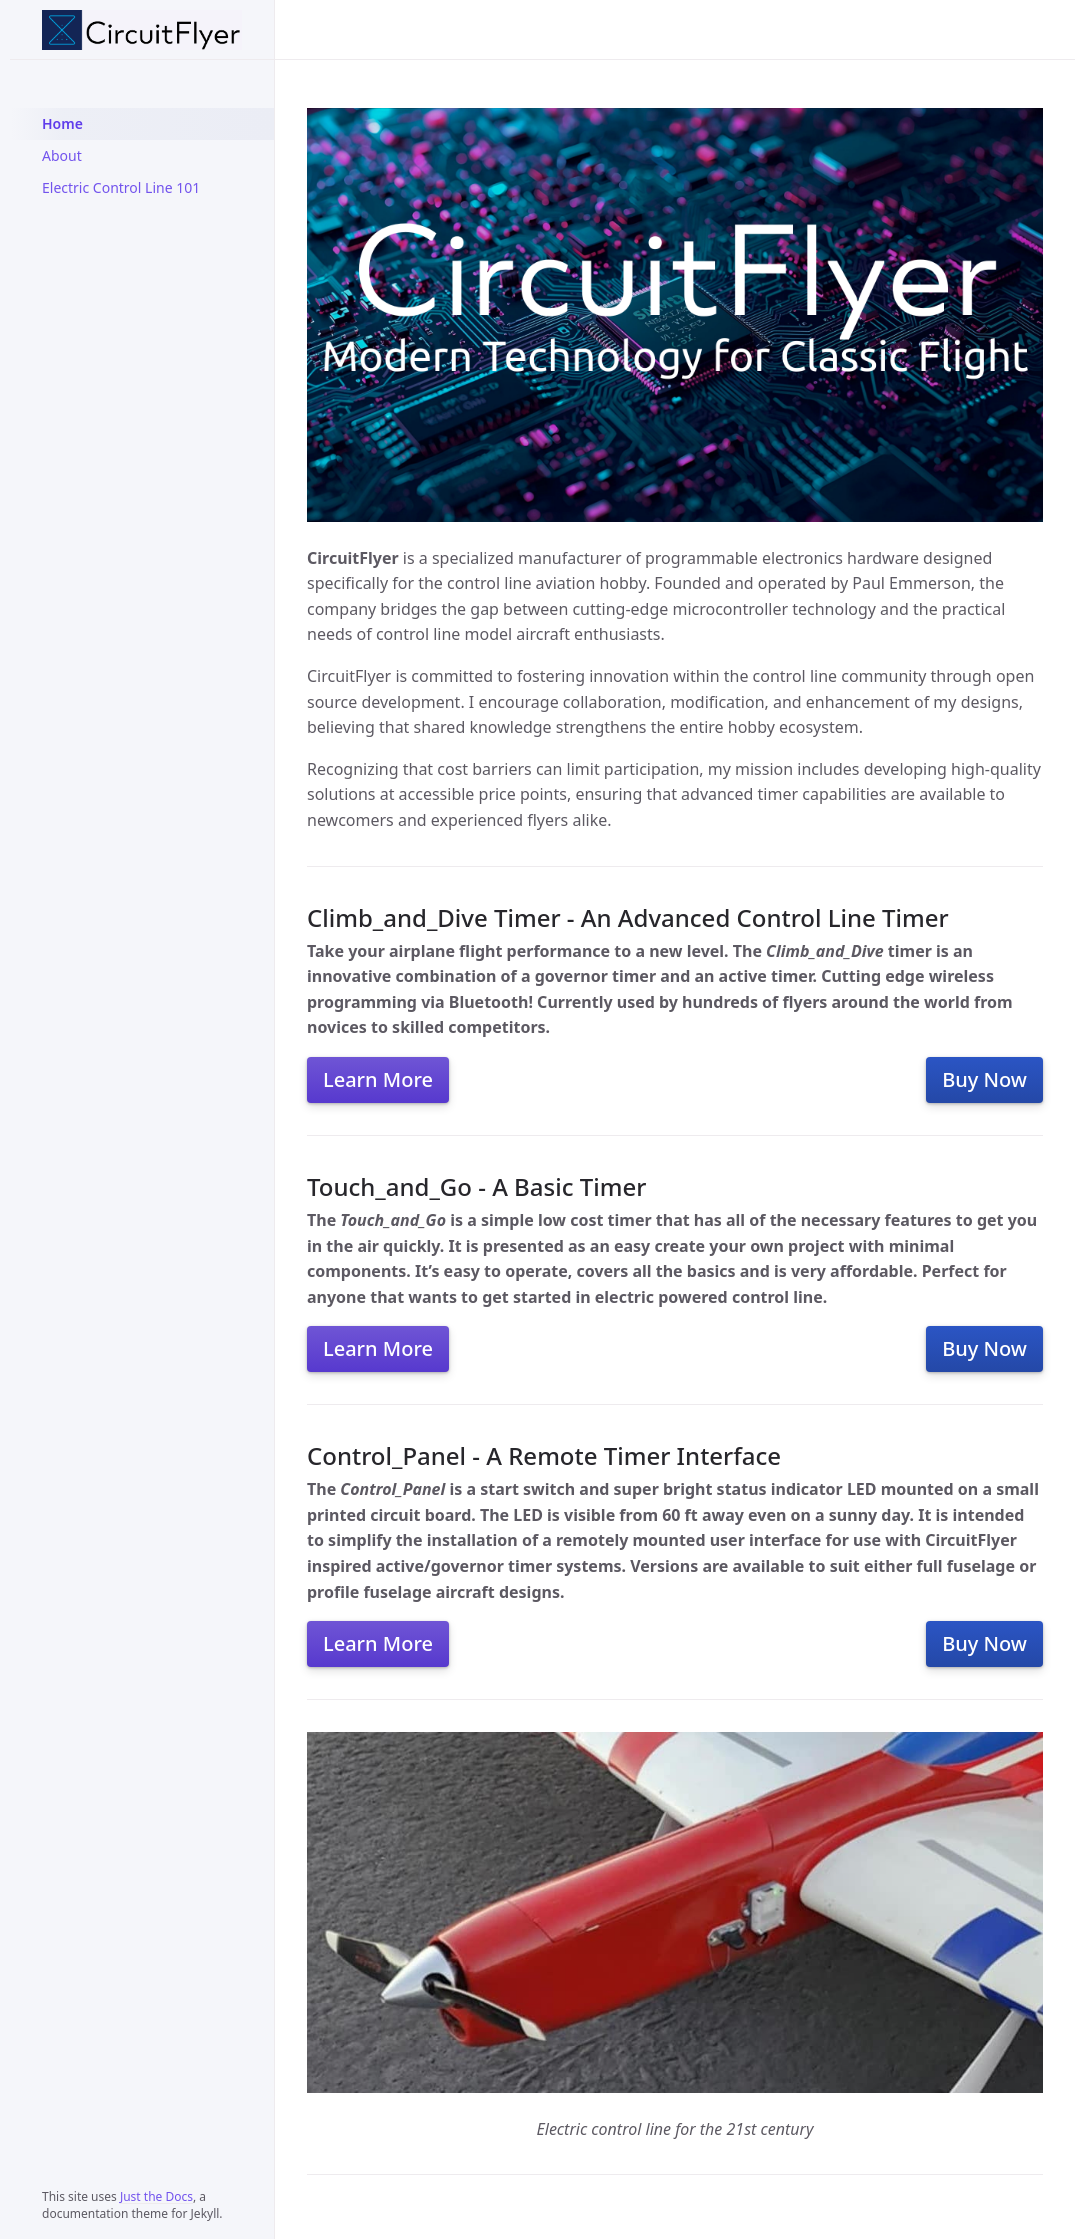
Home (62, 123)
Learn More (378, 1079)
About (62, 155)
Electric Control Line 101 (121, 187)
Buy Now (984, 1079)
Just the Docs (156, 2196)
